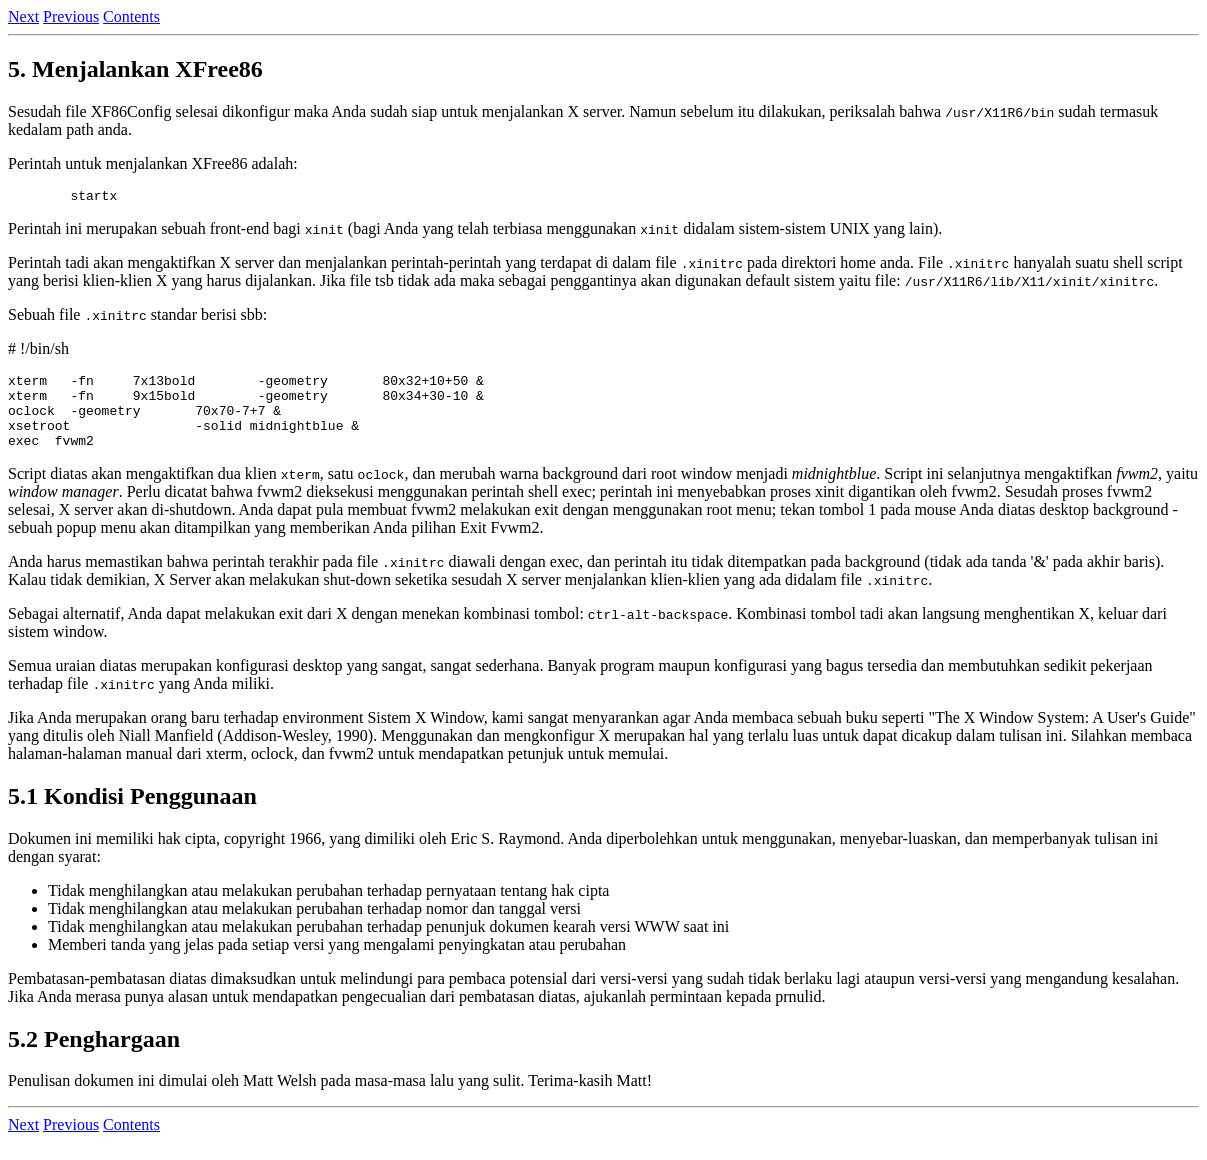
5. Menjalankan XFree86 (135, 69)
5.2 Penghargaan (94, 1057)
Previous (71, 16)
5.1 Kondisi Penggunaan (132, 814)
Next (23, 16)
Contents (131, 16)
